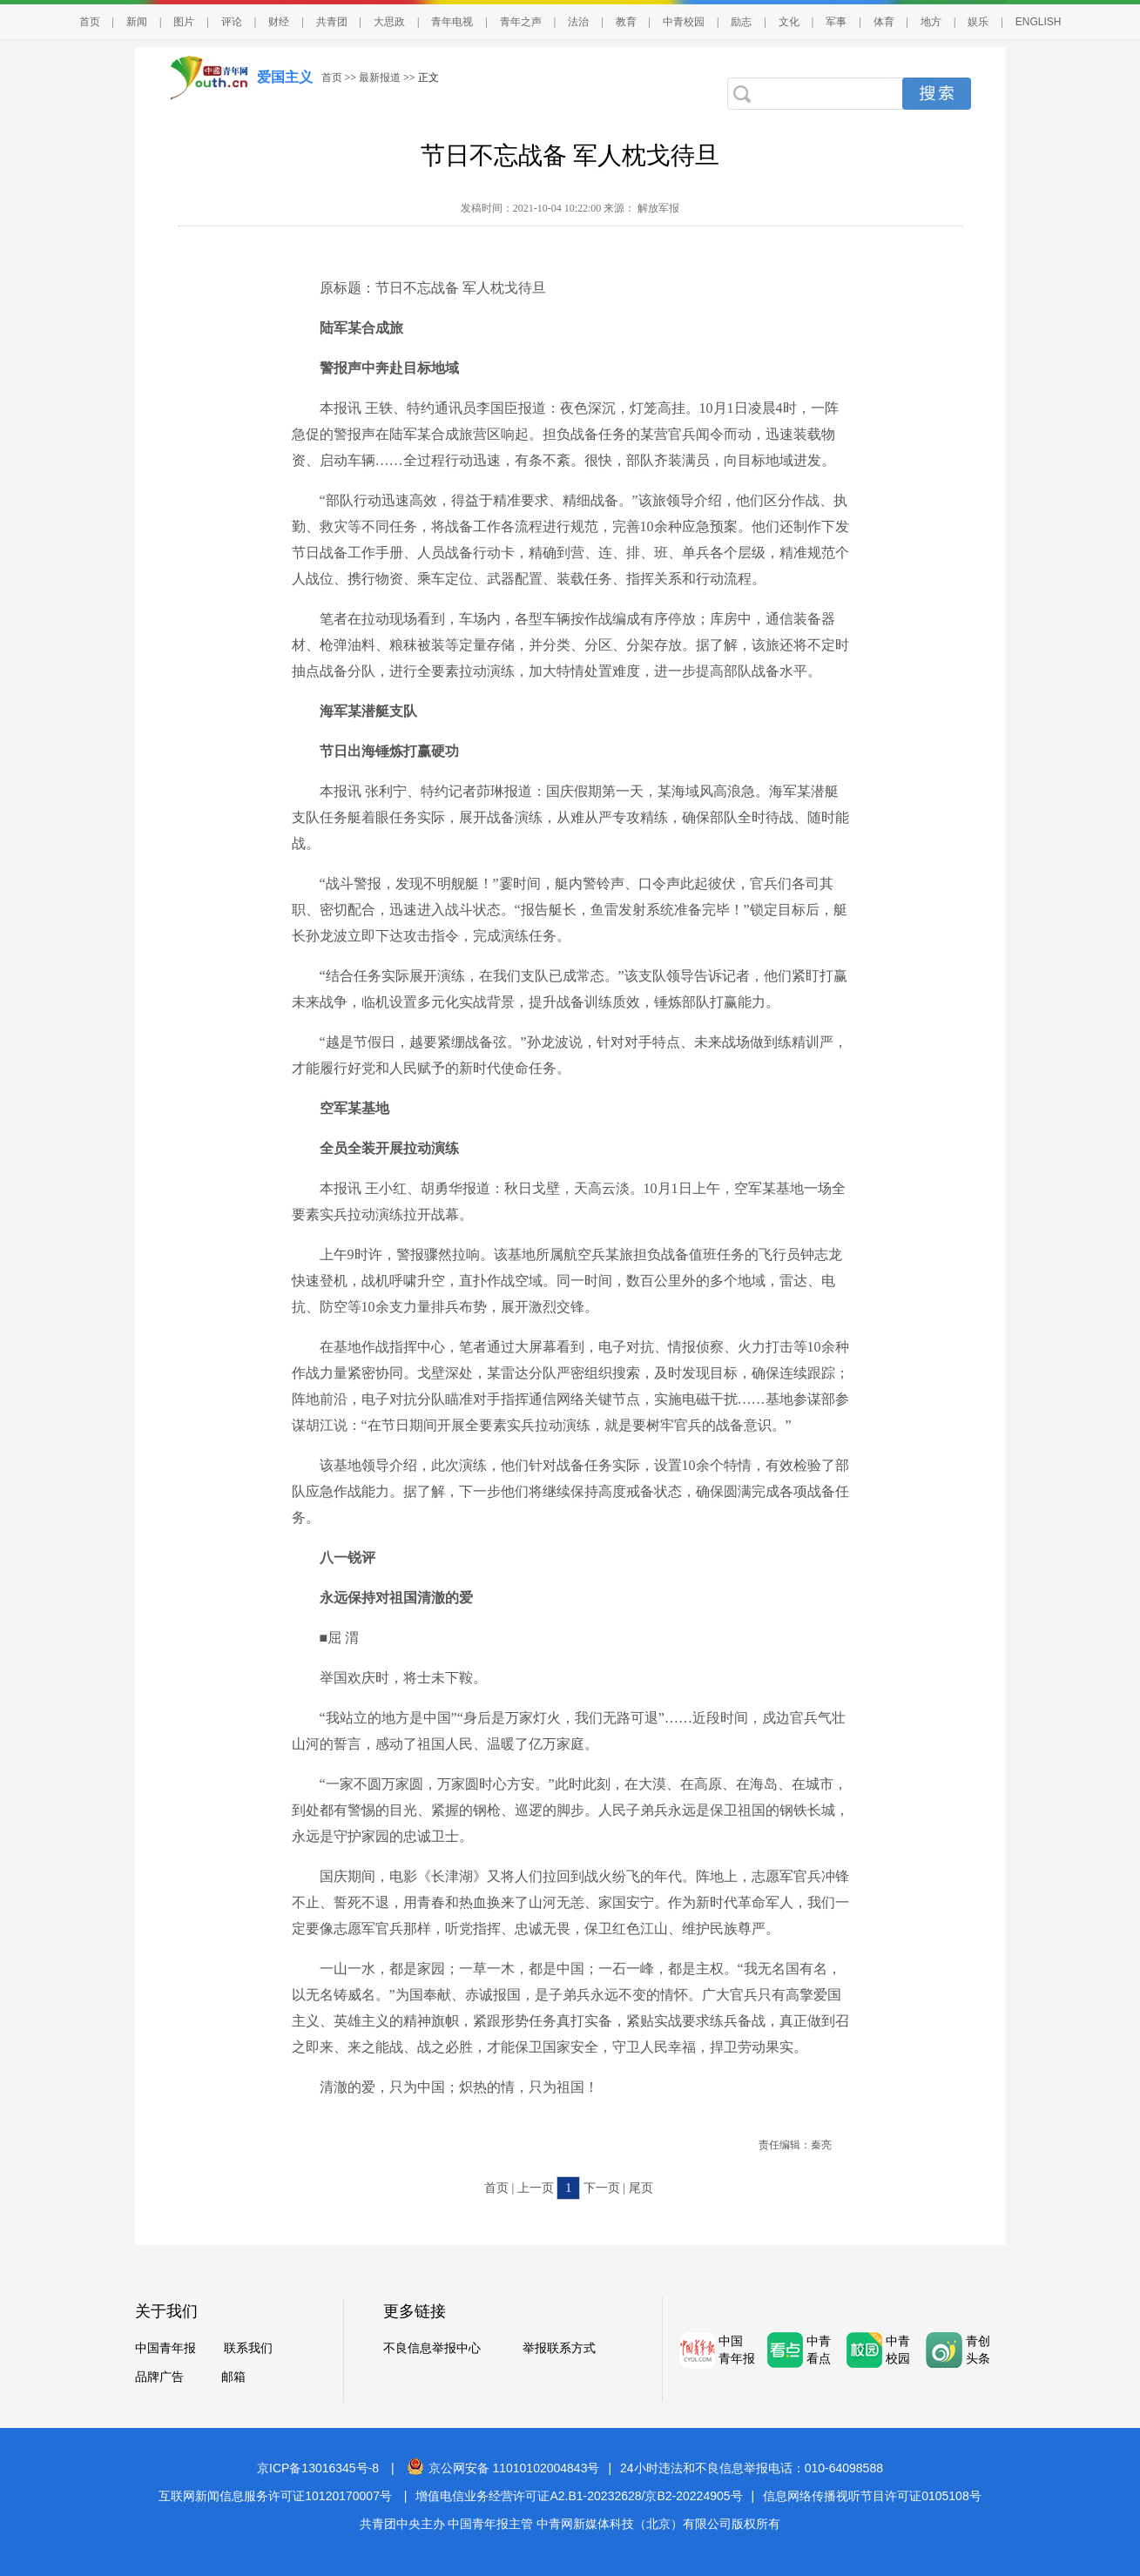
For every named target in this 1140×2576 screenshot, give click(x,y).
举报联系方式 (559, 2348)
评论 (231, 22)
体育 (884, 22)
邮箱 (233, 2377)
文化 (789, 22)
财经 (278, 22)
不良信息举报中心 (432, 2348)
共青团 (331, 22)
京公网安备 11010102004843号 (503, 2468)
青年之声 (521, 22)
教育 (626, 22)
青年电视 (452, 22)
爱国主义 (285, 77)
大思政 (389, 22)
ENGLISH (1038, 22)
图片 (183, 22)
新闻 (136, 22)
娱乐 (978, 22)
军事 (836, 22)
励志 (741, 22)
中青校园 (684, 22)
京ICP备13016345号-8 (318, 2468)
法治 (578, 22)
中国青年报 (165, 2348)
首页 (89, 22)
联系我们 (248, 2348)
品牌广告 (159, 2377)
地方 (931, 22)
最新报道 (380, 77)
